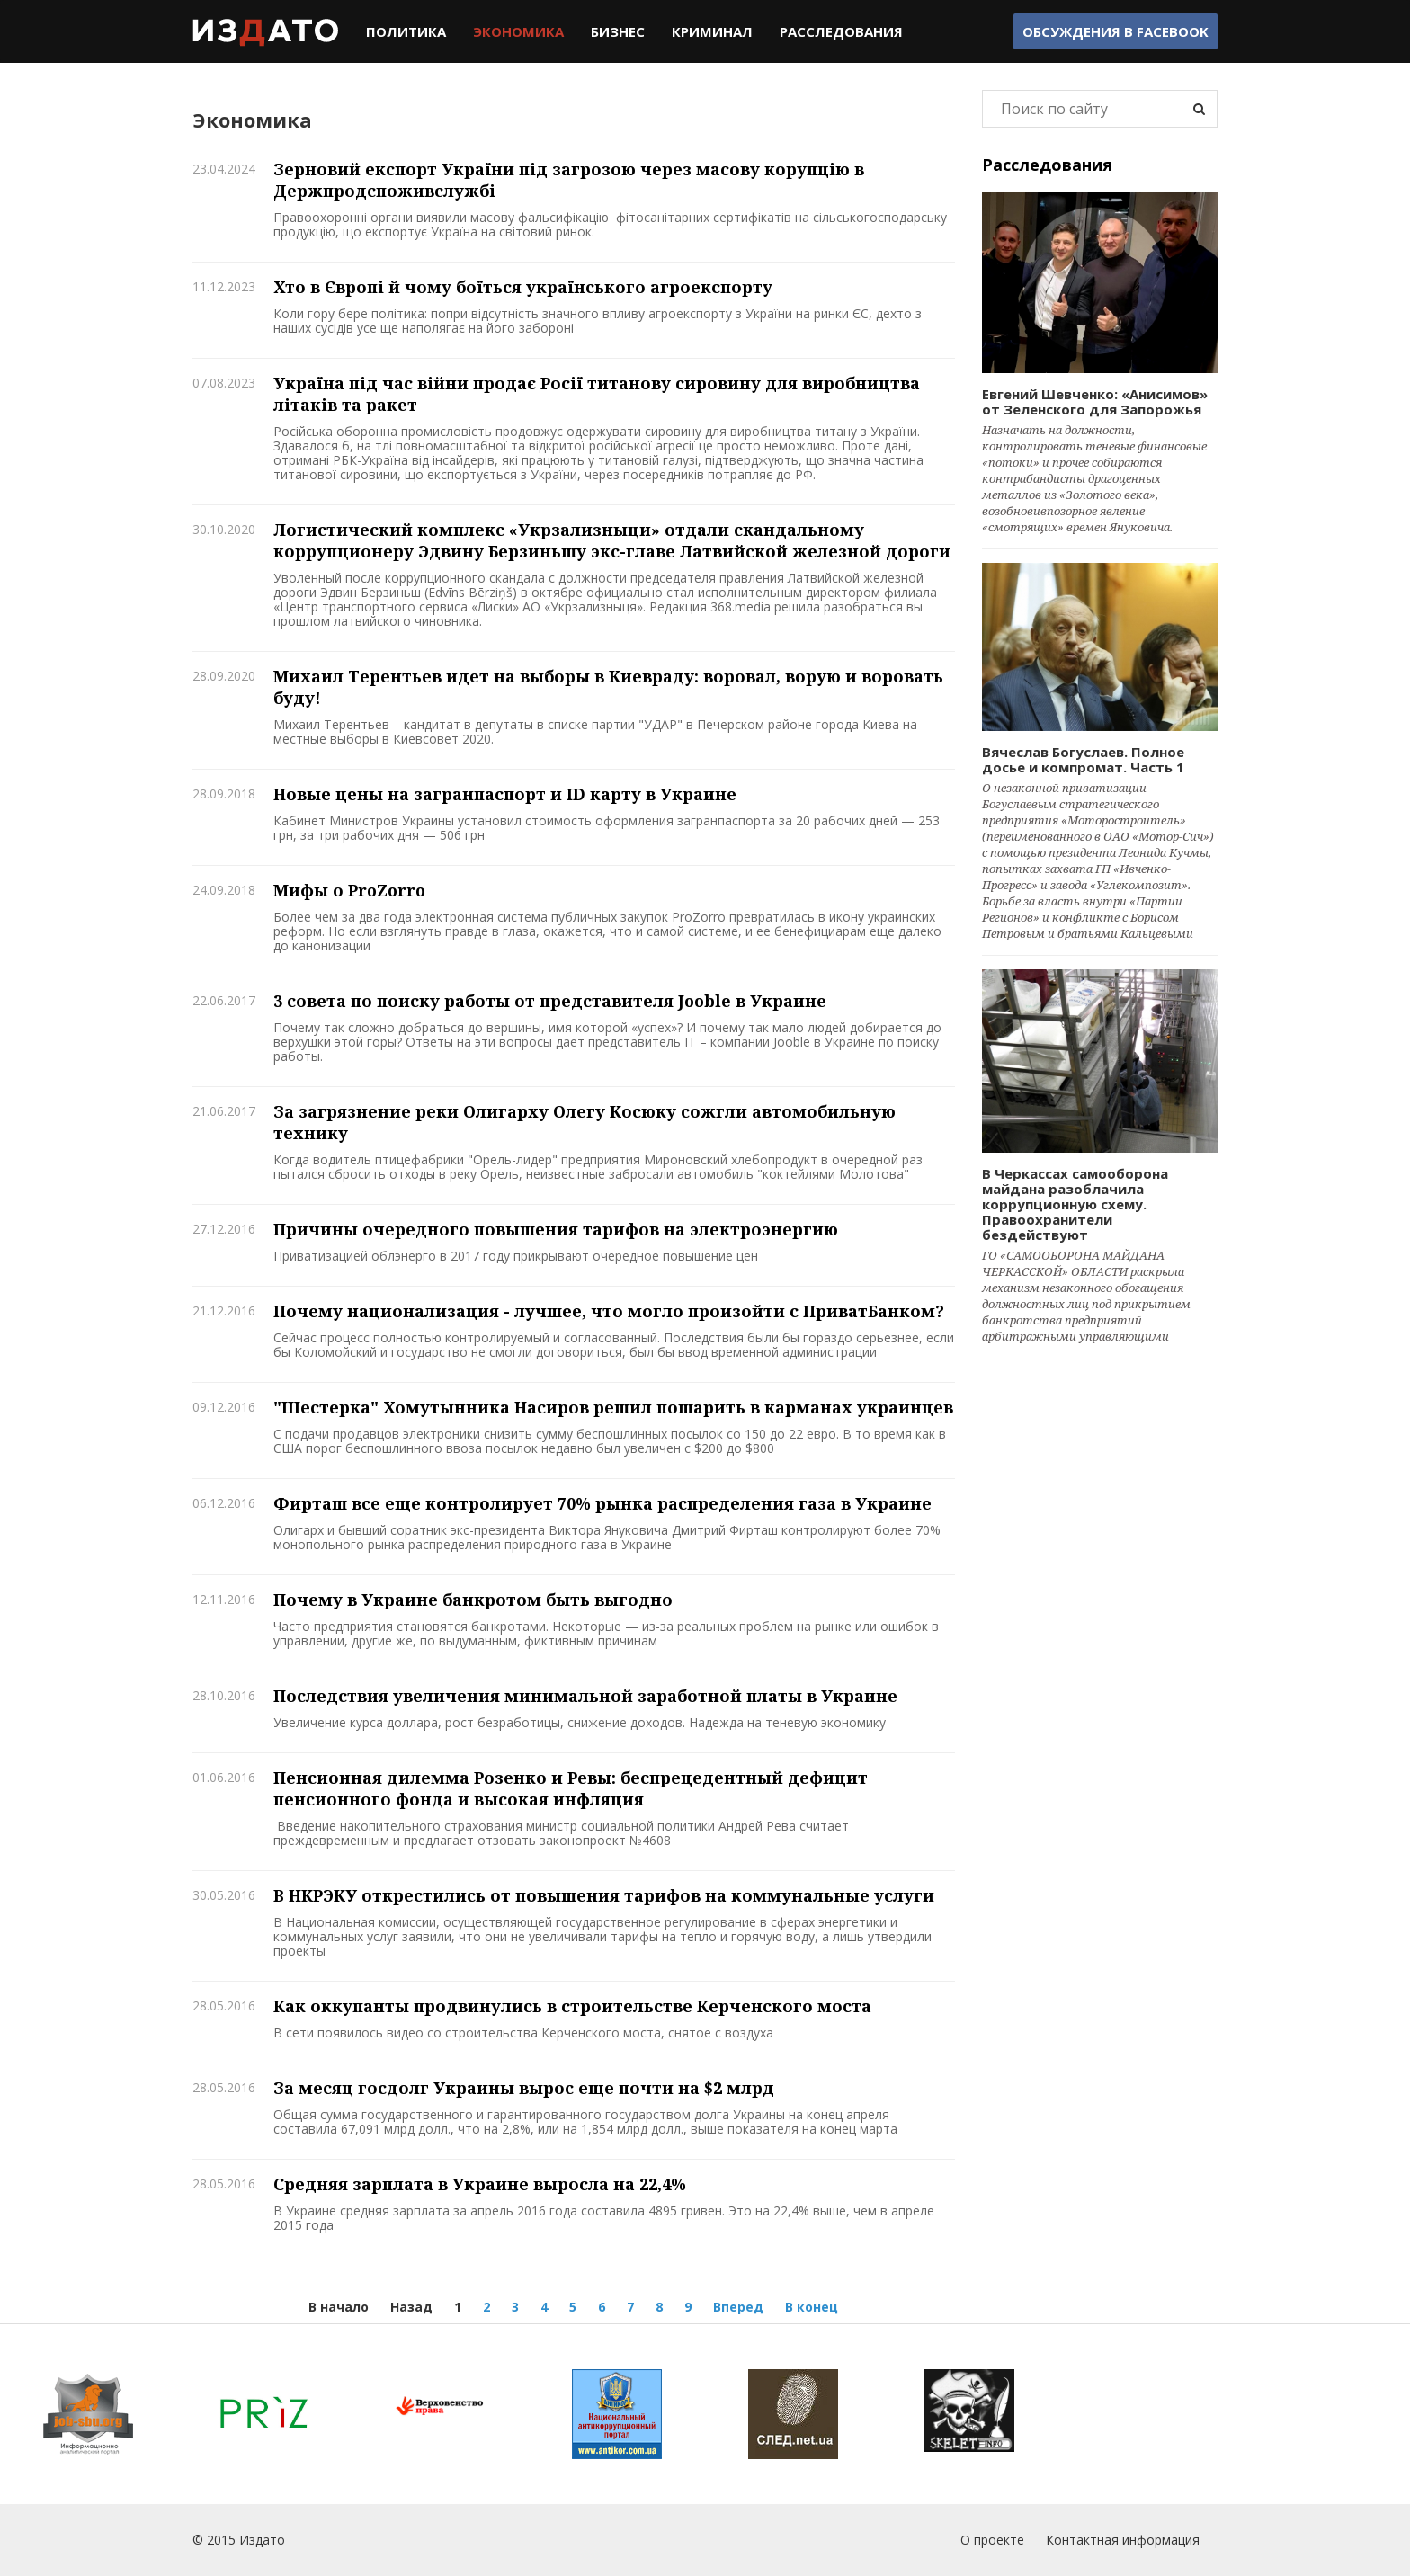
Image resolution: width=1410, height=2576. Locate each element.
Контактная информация (1123, 2539)
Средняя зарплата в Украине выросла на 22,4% (479, 2184)
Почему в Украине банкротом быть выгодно (473, 1599)
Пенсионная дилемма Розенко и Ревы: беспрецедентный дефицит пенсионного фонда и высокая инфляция (570, 1788)
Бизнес (618, 31)
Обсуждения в (1115, 31)
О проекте (992, 2539)
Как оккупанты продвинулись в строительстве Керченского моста (572, 2006)
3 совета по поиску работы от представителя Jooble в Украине (549, 1001)
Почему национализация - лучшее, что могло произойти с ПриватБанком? (608, 1311)
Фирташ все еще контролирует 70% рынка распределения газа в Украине (602, 1503)
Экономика (518, 31)
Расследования (841, 31)
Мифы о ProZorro (349, 890)
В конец (811, 2306)
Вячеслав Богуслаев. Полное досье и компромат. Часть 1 (1083, 759)
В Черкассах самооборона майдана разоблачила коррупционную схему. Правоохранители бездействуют (1075, 1203)
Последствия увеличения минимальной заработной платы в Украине (585, 1696)
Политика (406, 31)
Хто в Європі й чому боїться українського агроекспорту (522, 287)
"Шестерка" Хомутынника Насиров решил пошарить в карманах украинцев (613, 1407)
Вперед (738, 2306)
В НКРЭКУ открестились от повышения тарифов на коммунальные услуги (603, 1895)
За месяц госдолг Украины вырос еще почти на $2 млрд (523, 2088)
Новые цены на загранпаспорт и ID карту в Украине (504, 794)
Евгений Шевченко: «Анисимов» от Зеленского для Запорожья (1095, 401)
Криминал (712, 31)
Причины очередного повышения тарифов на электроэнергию (555, 1229)
